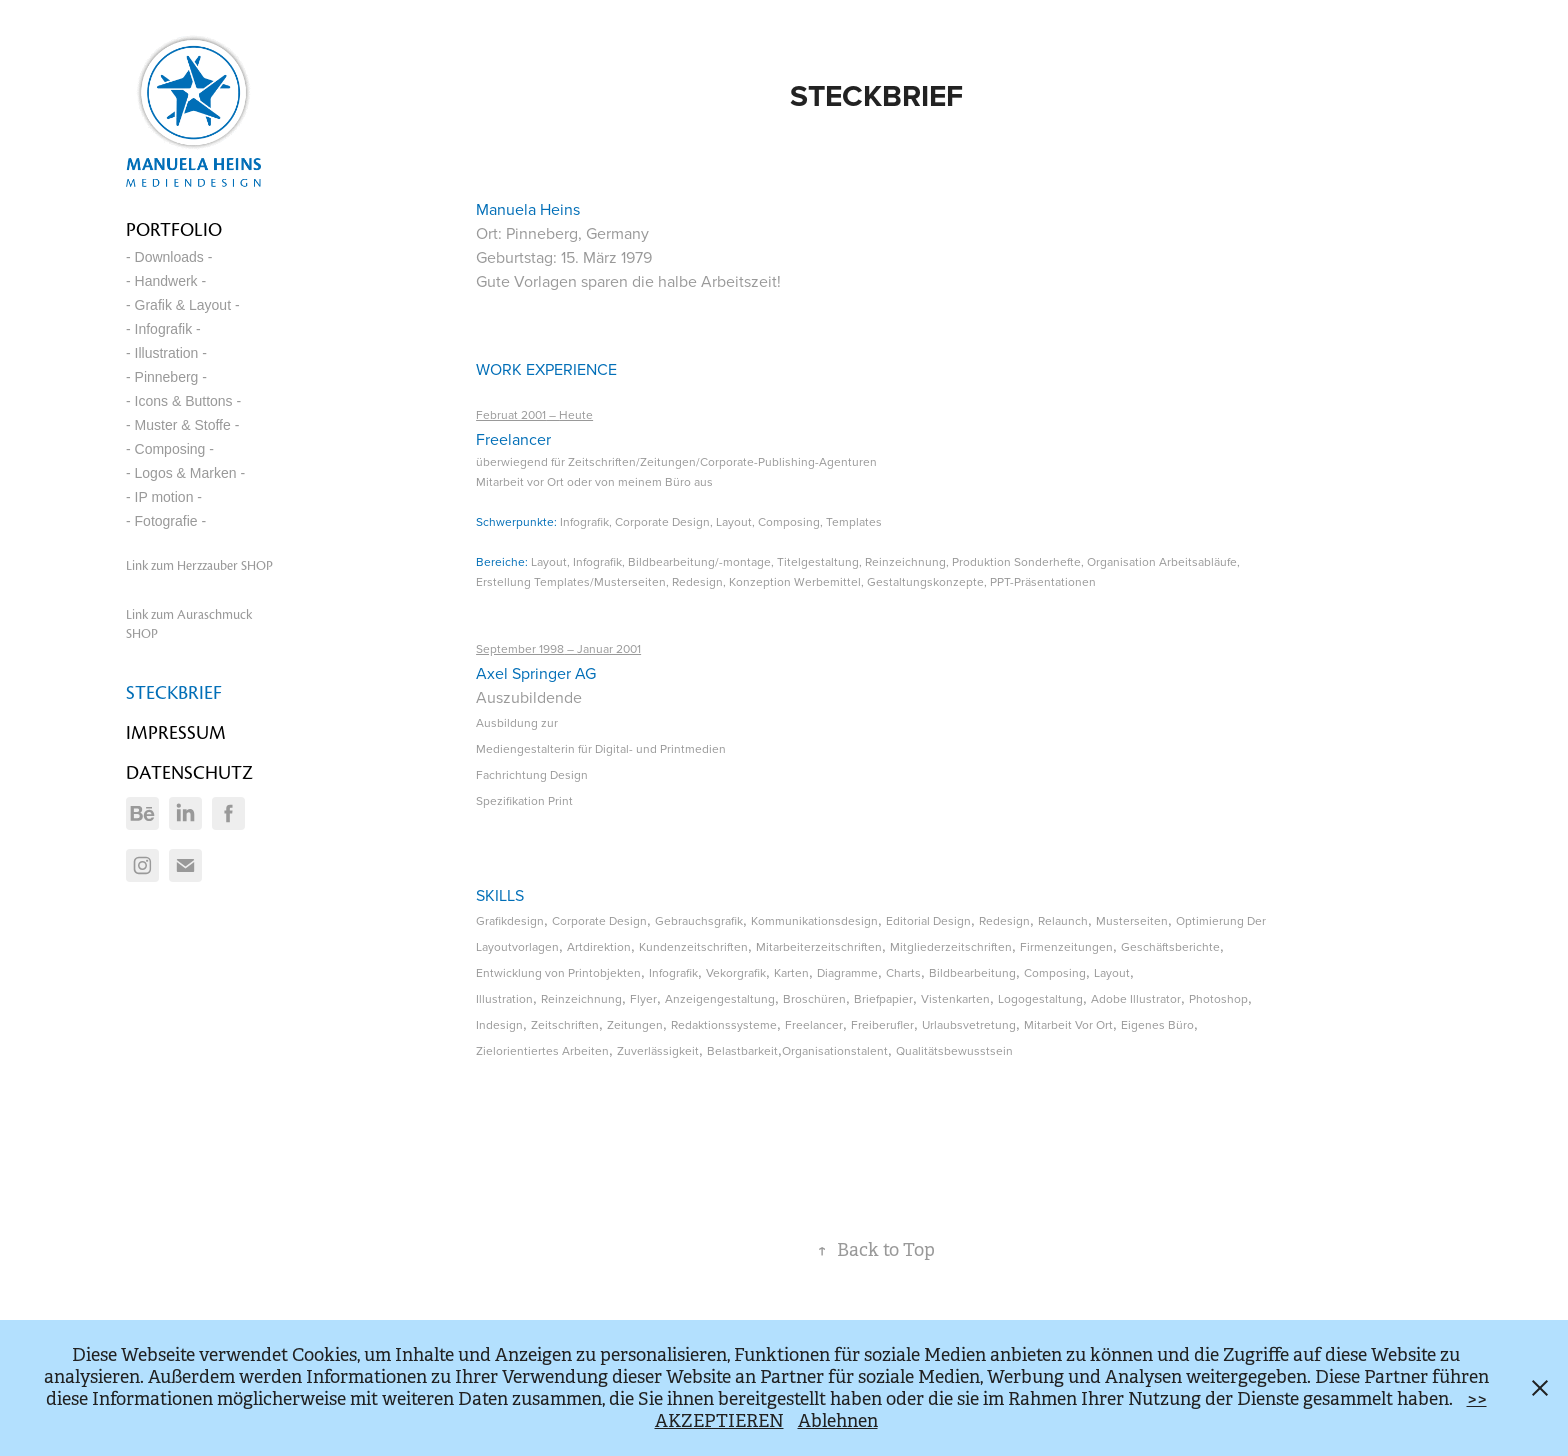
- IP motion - (164, 497)
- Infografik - (163, 329)
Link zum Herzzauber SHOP (199, 566)
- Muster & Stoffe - (182, 425)
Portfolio (174, 229)
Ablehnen (838, 1421)
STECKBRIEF (174, 692)
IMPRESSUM (176, 732)
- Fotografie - (166, 521)
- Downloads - (169, 257)
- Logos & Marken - (185, 473)
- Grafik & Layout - (183, 305)
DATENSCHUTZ (189, 772)
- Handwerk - (166, 281)
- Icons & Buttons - (183, 401)
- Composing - (170, 449)
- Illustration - (166, 353)
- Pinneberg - (166, 377)
